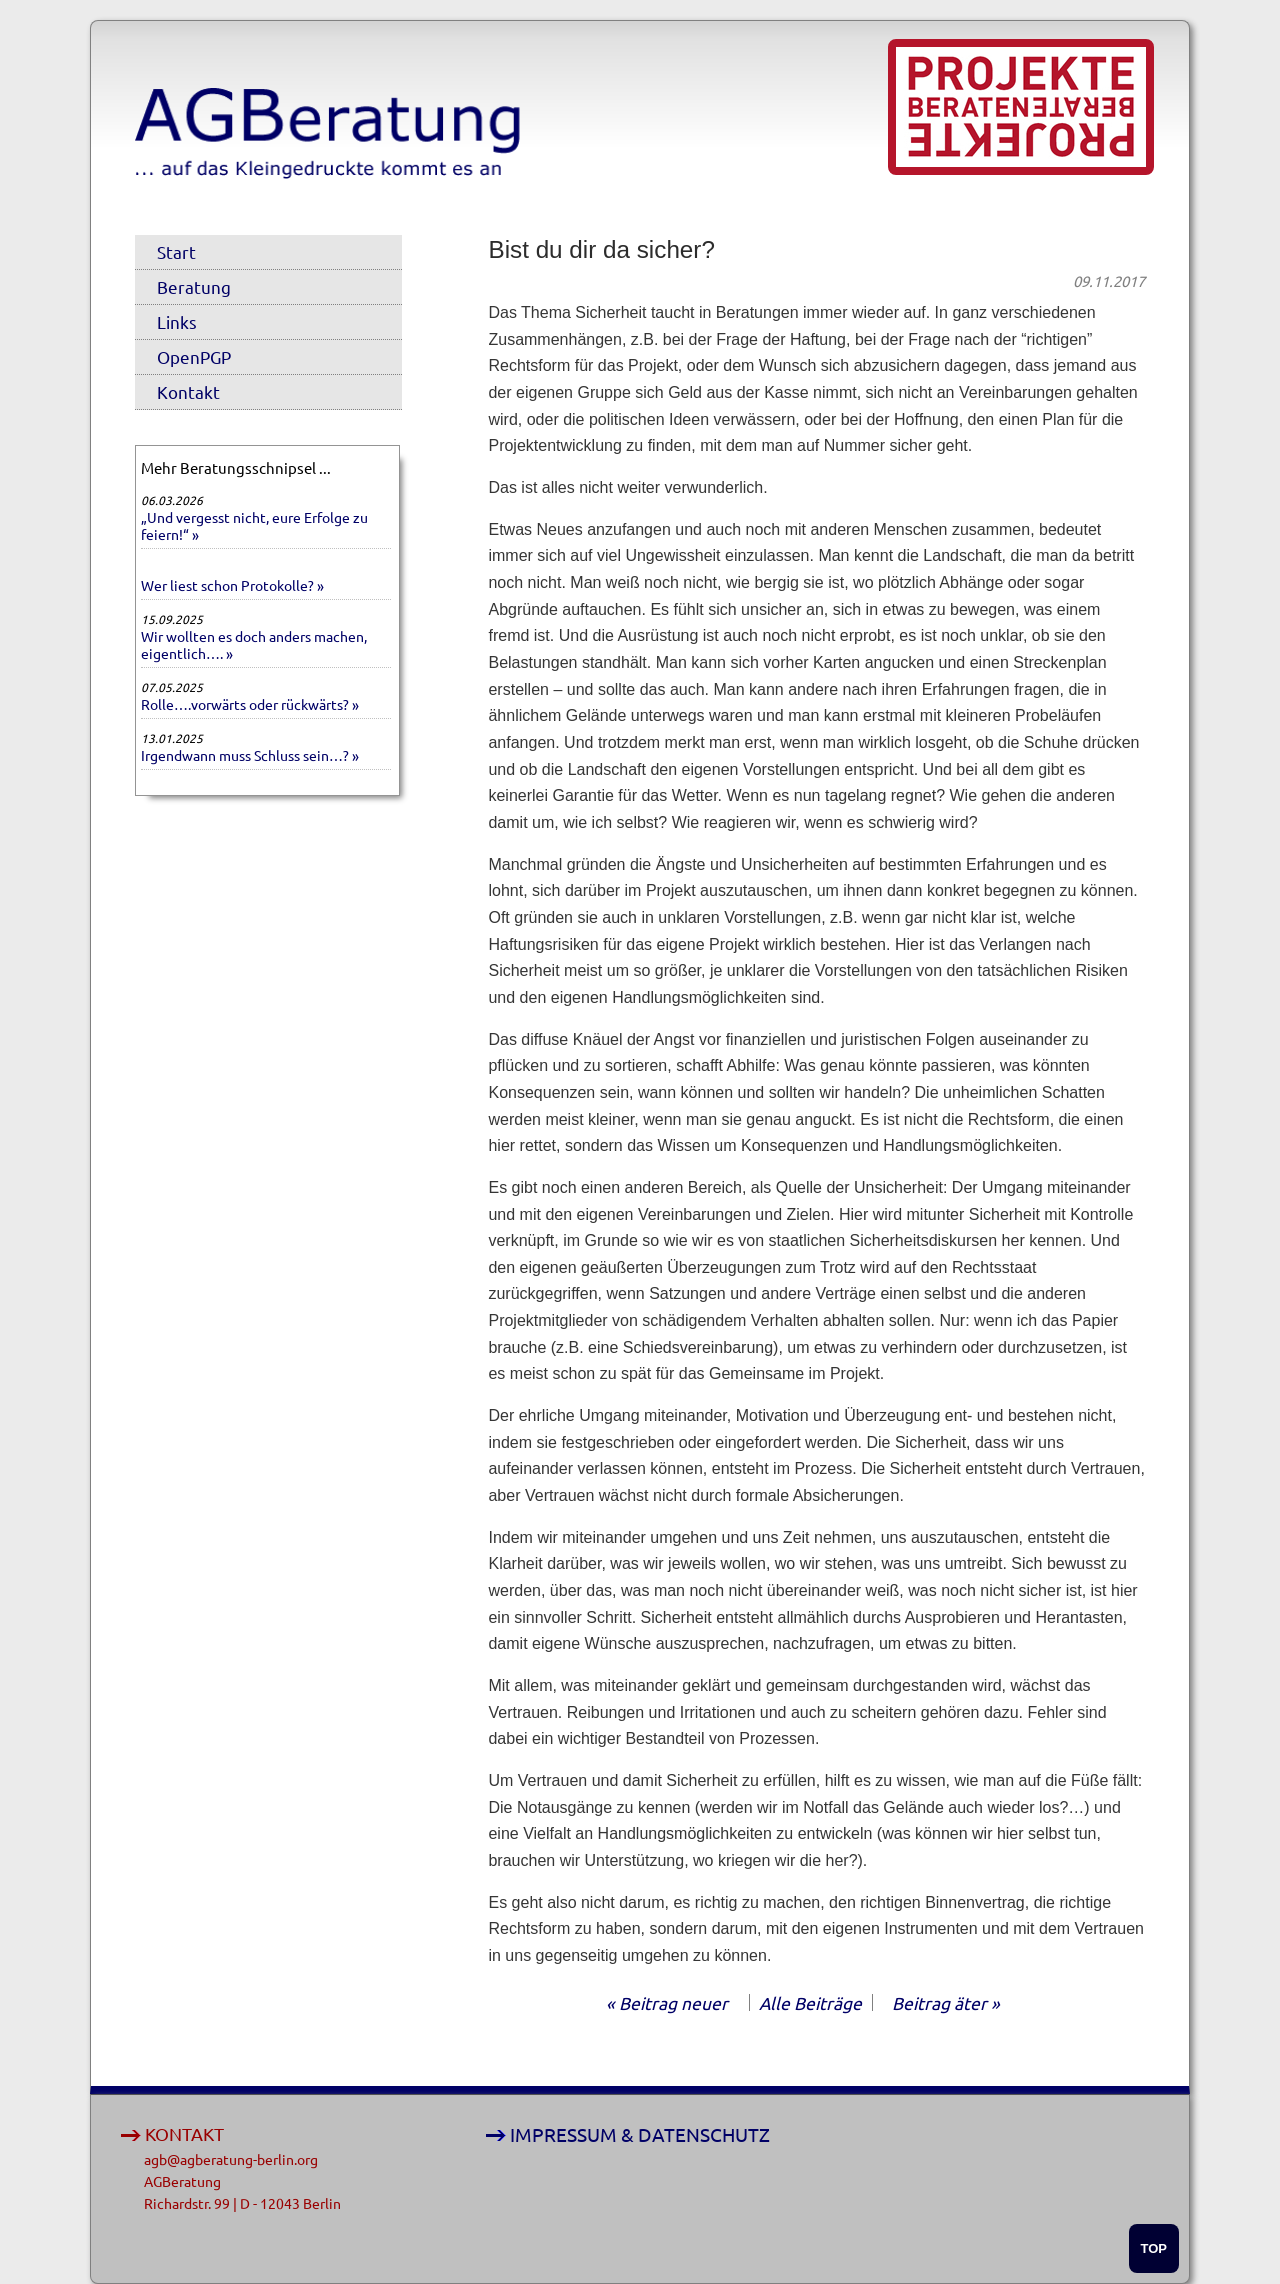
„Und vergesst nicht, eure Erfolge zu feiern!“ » (254, 525)
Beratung (194, 286)
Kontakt (188, 391)
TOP (1154, 2248)
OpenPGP (194, 356)
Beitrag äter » (946, 2002)
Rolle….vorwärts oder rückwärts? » (250, 704)
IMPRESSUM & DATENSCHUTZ (640, 2134)
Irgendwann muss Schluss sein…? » (250, 755)
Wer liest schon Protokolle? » (232, 585)
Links (177, 321)
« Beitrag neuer (667, 2002)
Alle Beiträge (810, 2002)
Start (176, 251)
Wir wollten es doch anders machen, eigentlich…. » (254, 644)
